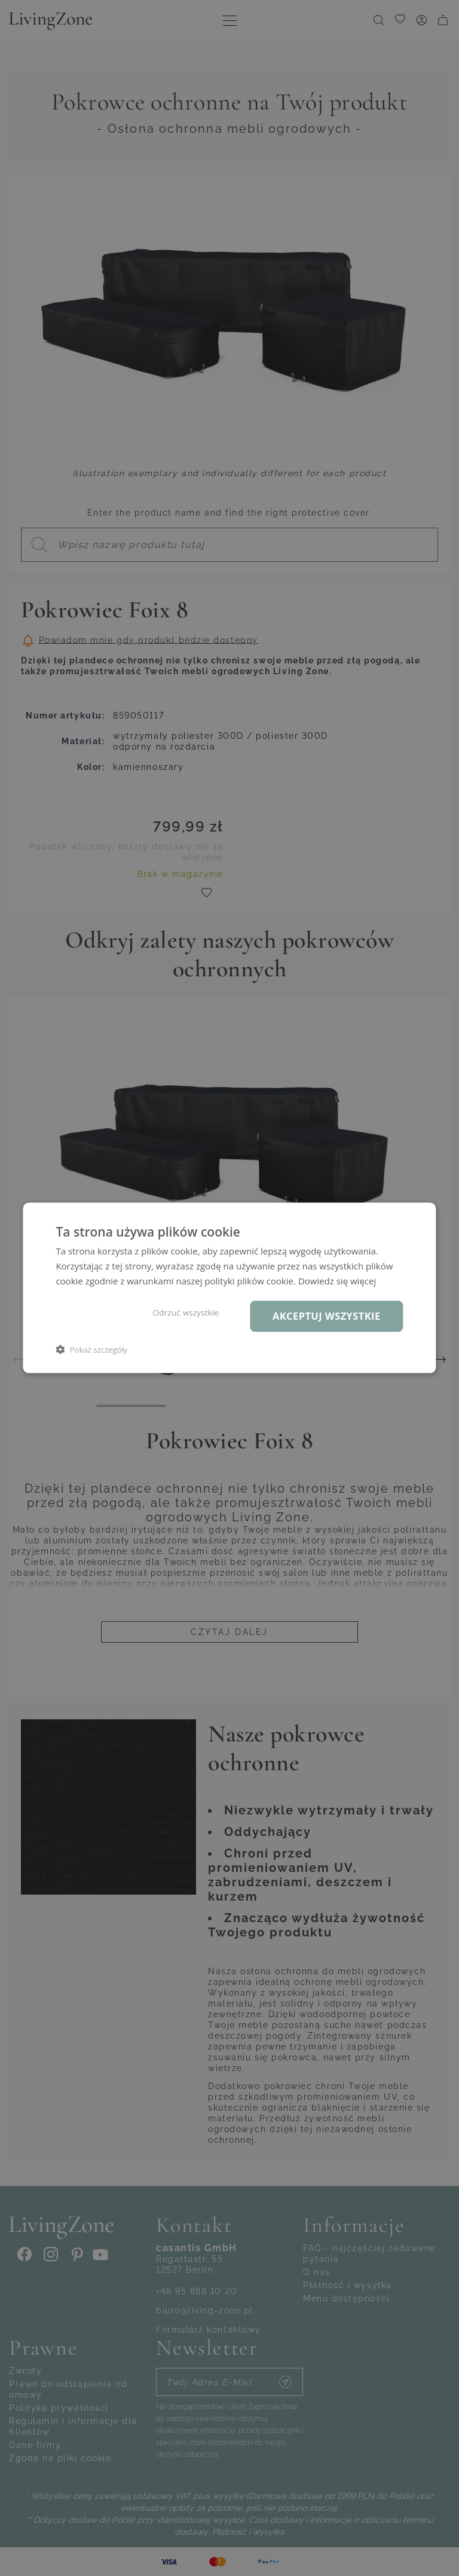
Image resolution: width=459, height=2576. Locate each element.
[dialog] (229, 1288)
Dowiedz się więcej (337, 1281)
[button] (91, 1350)
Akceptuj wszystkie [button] (327, 1316)
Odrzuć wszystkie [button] (186, 1312)
